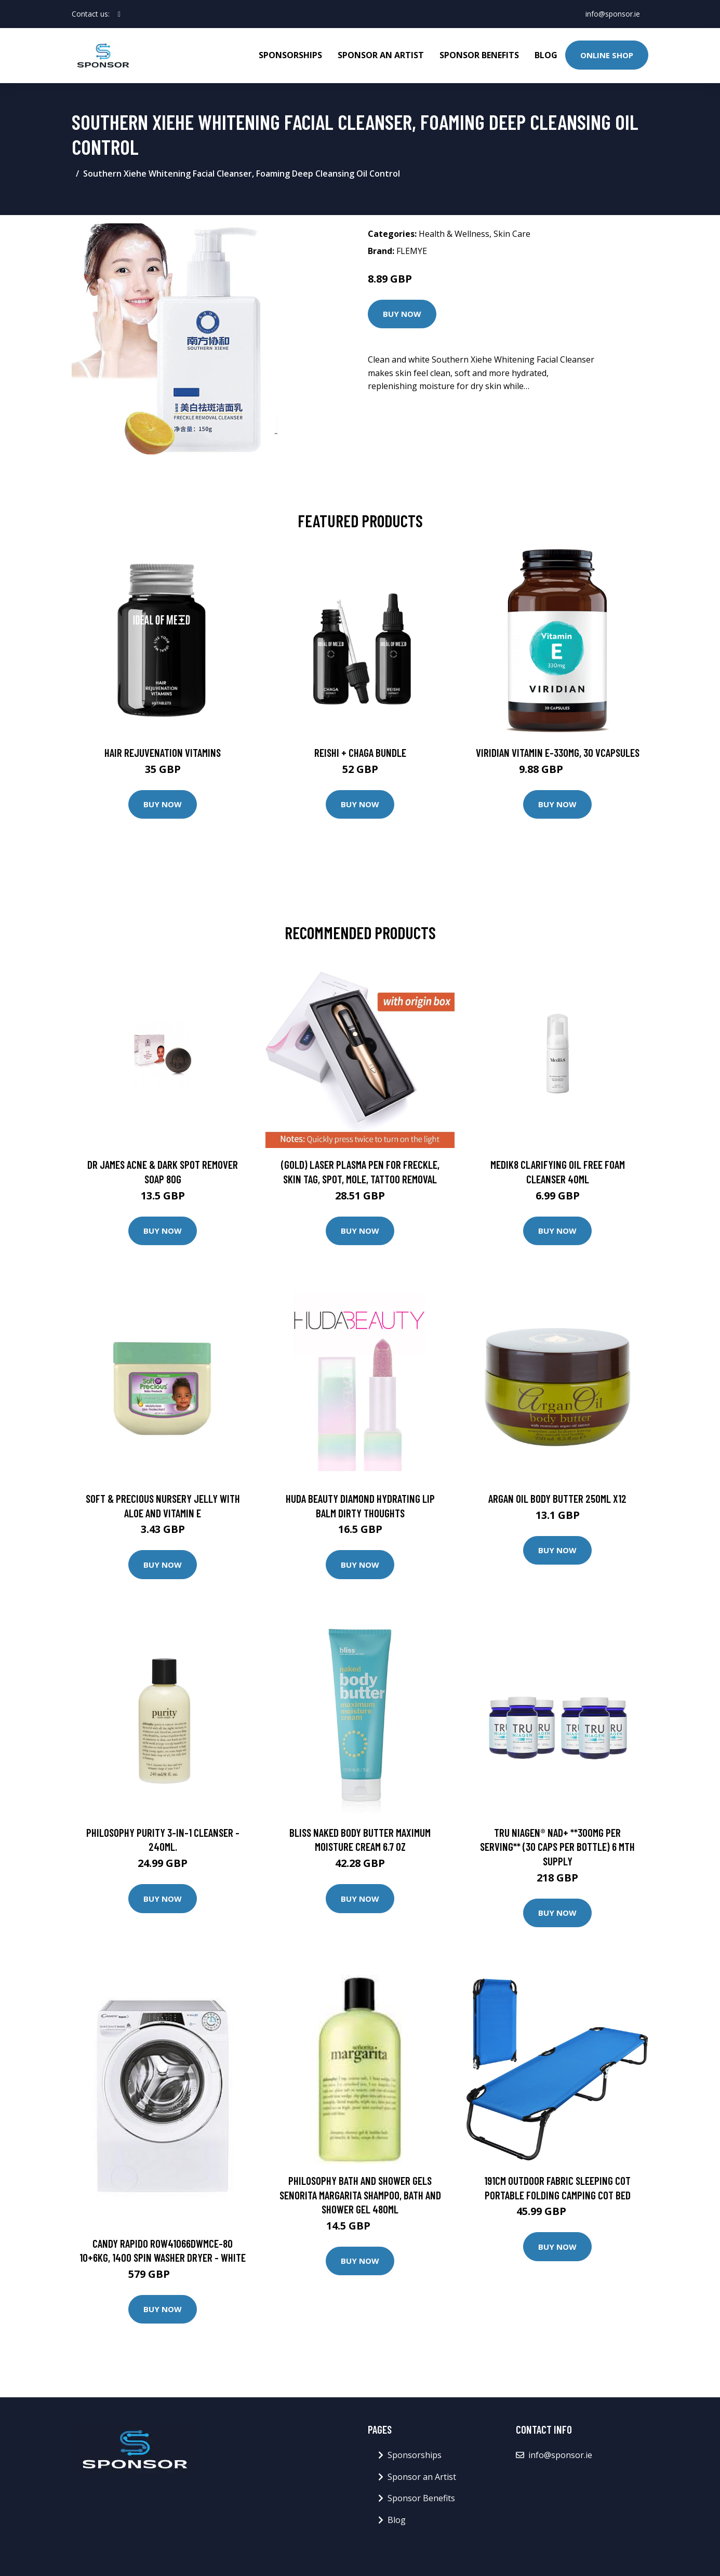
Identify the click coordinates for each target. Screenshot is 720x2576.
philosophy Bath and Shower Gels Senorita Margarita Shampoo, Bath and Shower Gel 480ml (360, 2194)
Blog (546, 55)
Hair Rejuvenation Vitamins (162, 752)
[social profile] (119, 14)
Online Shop (606, 55)
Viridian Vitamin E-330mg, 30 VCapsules (557, 752)
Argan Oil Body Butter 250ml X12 (557, 1498)
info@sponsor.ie (612, 14)
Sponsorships (290, 55)
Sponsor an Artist (381, 55)
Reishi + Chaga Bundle (360, 752)
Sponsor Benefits (479, 55)
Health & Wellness (454, 233)
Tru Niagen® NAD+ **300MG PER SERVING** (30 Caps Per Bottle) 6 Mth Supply (557, 1846)
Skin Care (512, 233)
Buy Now (402, 314)
